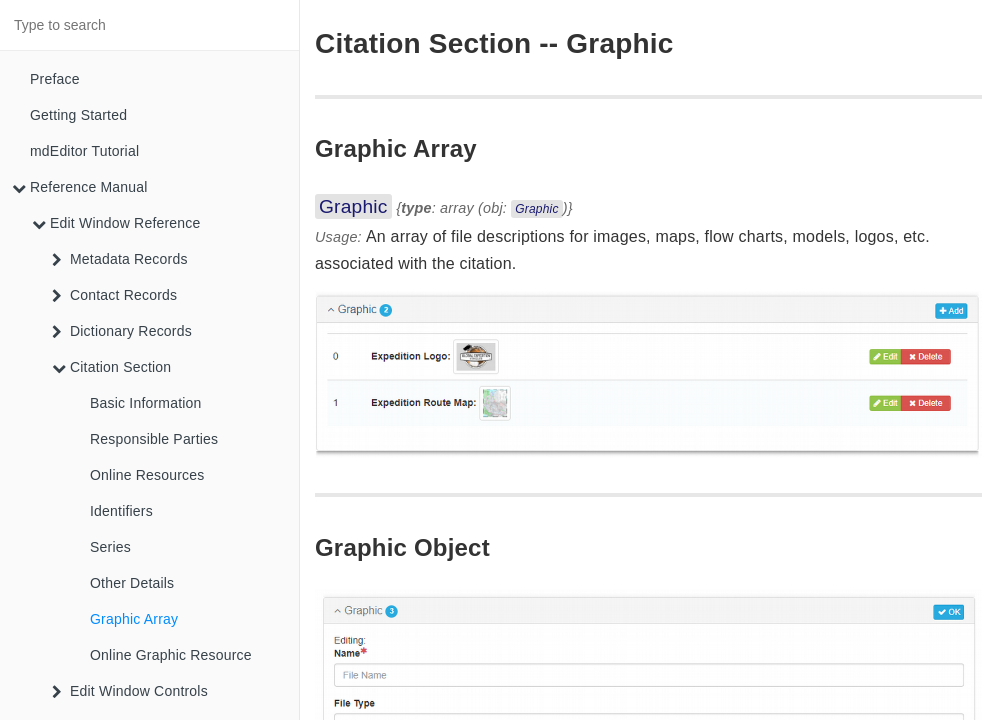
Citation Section (111, 367)
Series (110, 547)
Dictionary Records (122, 331)
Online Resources (147, 475)
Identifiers (121, 511)
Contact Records (114, 295)
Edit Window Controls (130, 691)
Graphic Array (134, 619)
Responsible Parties (154, 439)
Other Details (132, 583)
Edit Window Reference (116, 223)
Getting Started (78, 115)
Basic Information (146, 403)
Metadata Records (120, 259)
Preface (55, 79)
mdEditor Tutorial (84, 151)
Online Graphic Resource (171, 655)
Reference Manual (80, 187)
